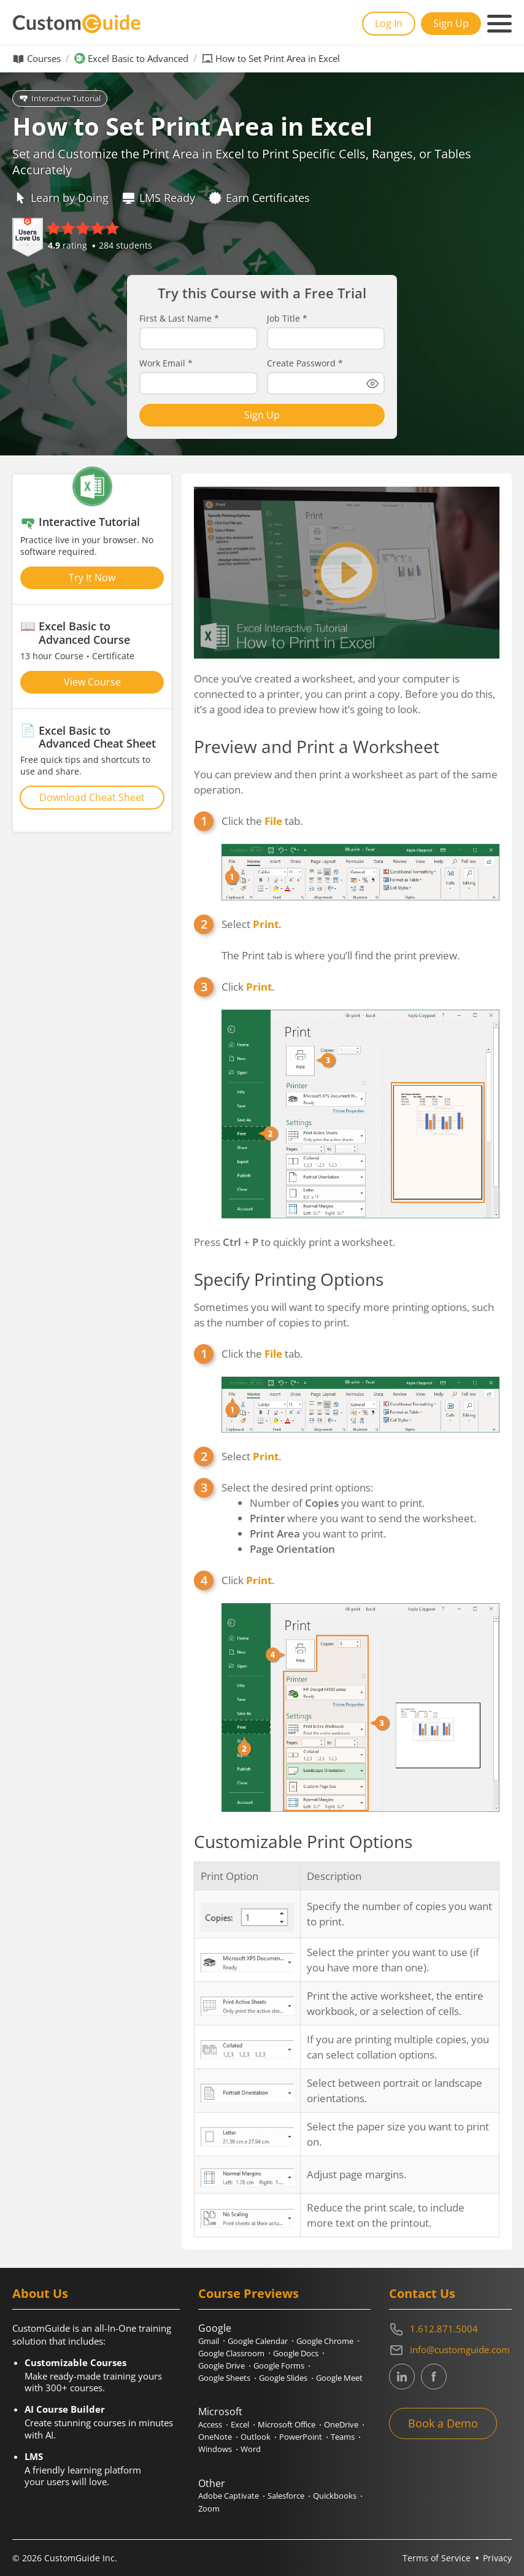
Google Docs (295, 2353)
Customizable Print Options (303, 1841)
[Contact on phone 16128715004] (450, 2329)
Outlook (256, 2436)
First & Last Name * (179, 318)
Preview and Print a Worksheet (316, 746)
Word (251, 2448)
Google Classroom (231, 2353)
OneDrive (341, 2424)
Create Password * (305, 363)
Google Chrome (324, 2340)
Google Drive (221, 2365)
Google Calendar (258, 2340)
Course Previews (248, 2293)
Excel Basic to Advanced (138, 58)
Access (210, 2424)
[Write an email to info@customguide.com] (450, 2350)
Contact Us (422, 2293)
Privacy (497, 2558)
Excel (240, 2424)
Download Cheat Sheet (92, 797)
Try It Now (92, 577)
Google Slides (283, 2377)
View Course (92, 682)
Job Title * (287, 318)
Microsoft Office (286, 2424)
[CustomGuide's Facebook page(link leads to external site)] (434, 2376)
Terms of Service (437, 2558)
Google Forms (278, 2365)
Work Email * (166, 363)
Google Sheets (224, 2377)
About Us (40, 2293)
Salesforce (286, 2495)
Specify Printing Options (288, 1279)
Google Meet (339, 2377)
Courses (44, 58)
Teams (343, 2436)
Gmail (208, 2340)
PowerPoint (300, 2436)
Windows (215, 2448)
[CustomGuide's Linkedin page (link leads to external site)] (402, 2376)
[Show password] (372, 383)
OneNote (215, 2436)
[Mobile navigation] (499, 24)
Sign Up (451, 23)
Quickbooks (334, 2495)
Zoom (209, 2508)
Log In (389, 23)
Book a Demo (443, 2423)
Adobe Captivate (228, 2495)
